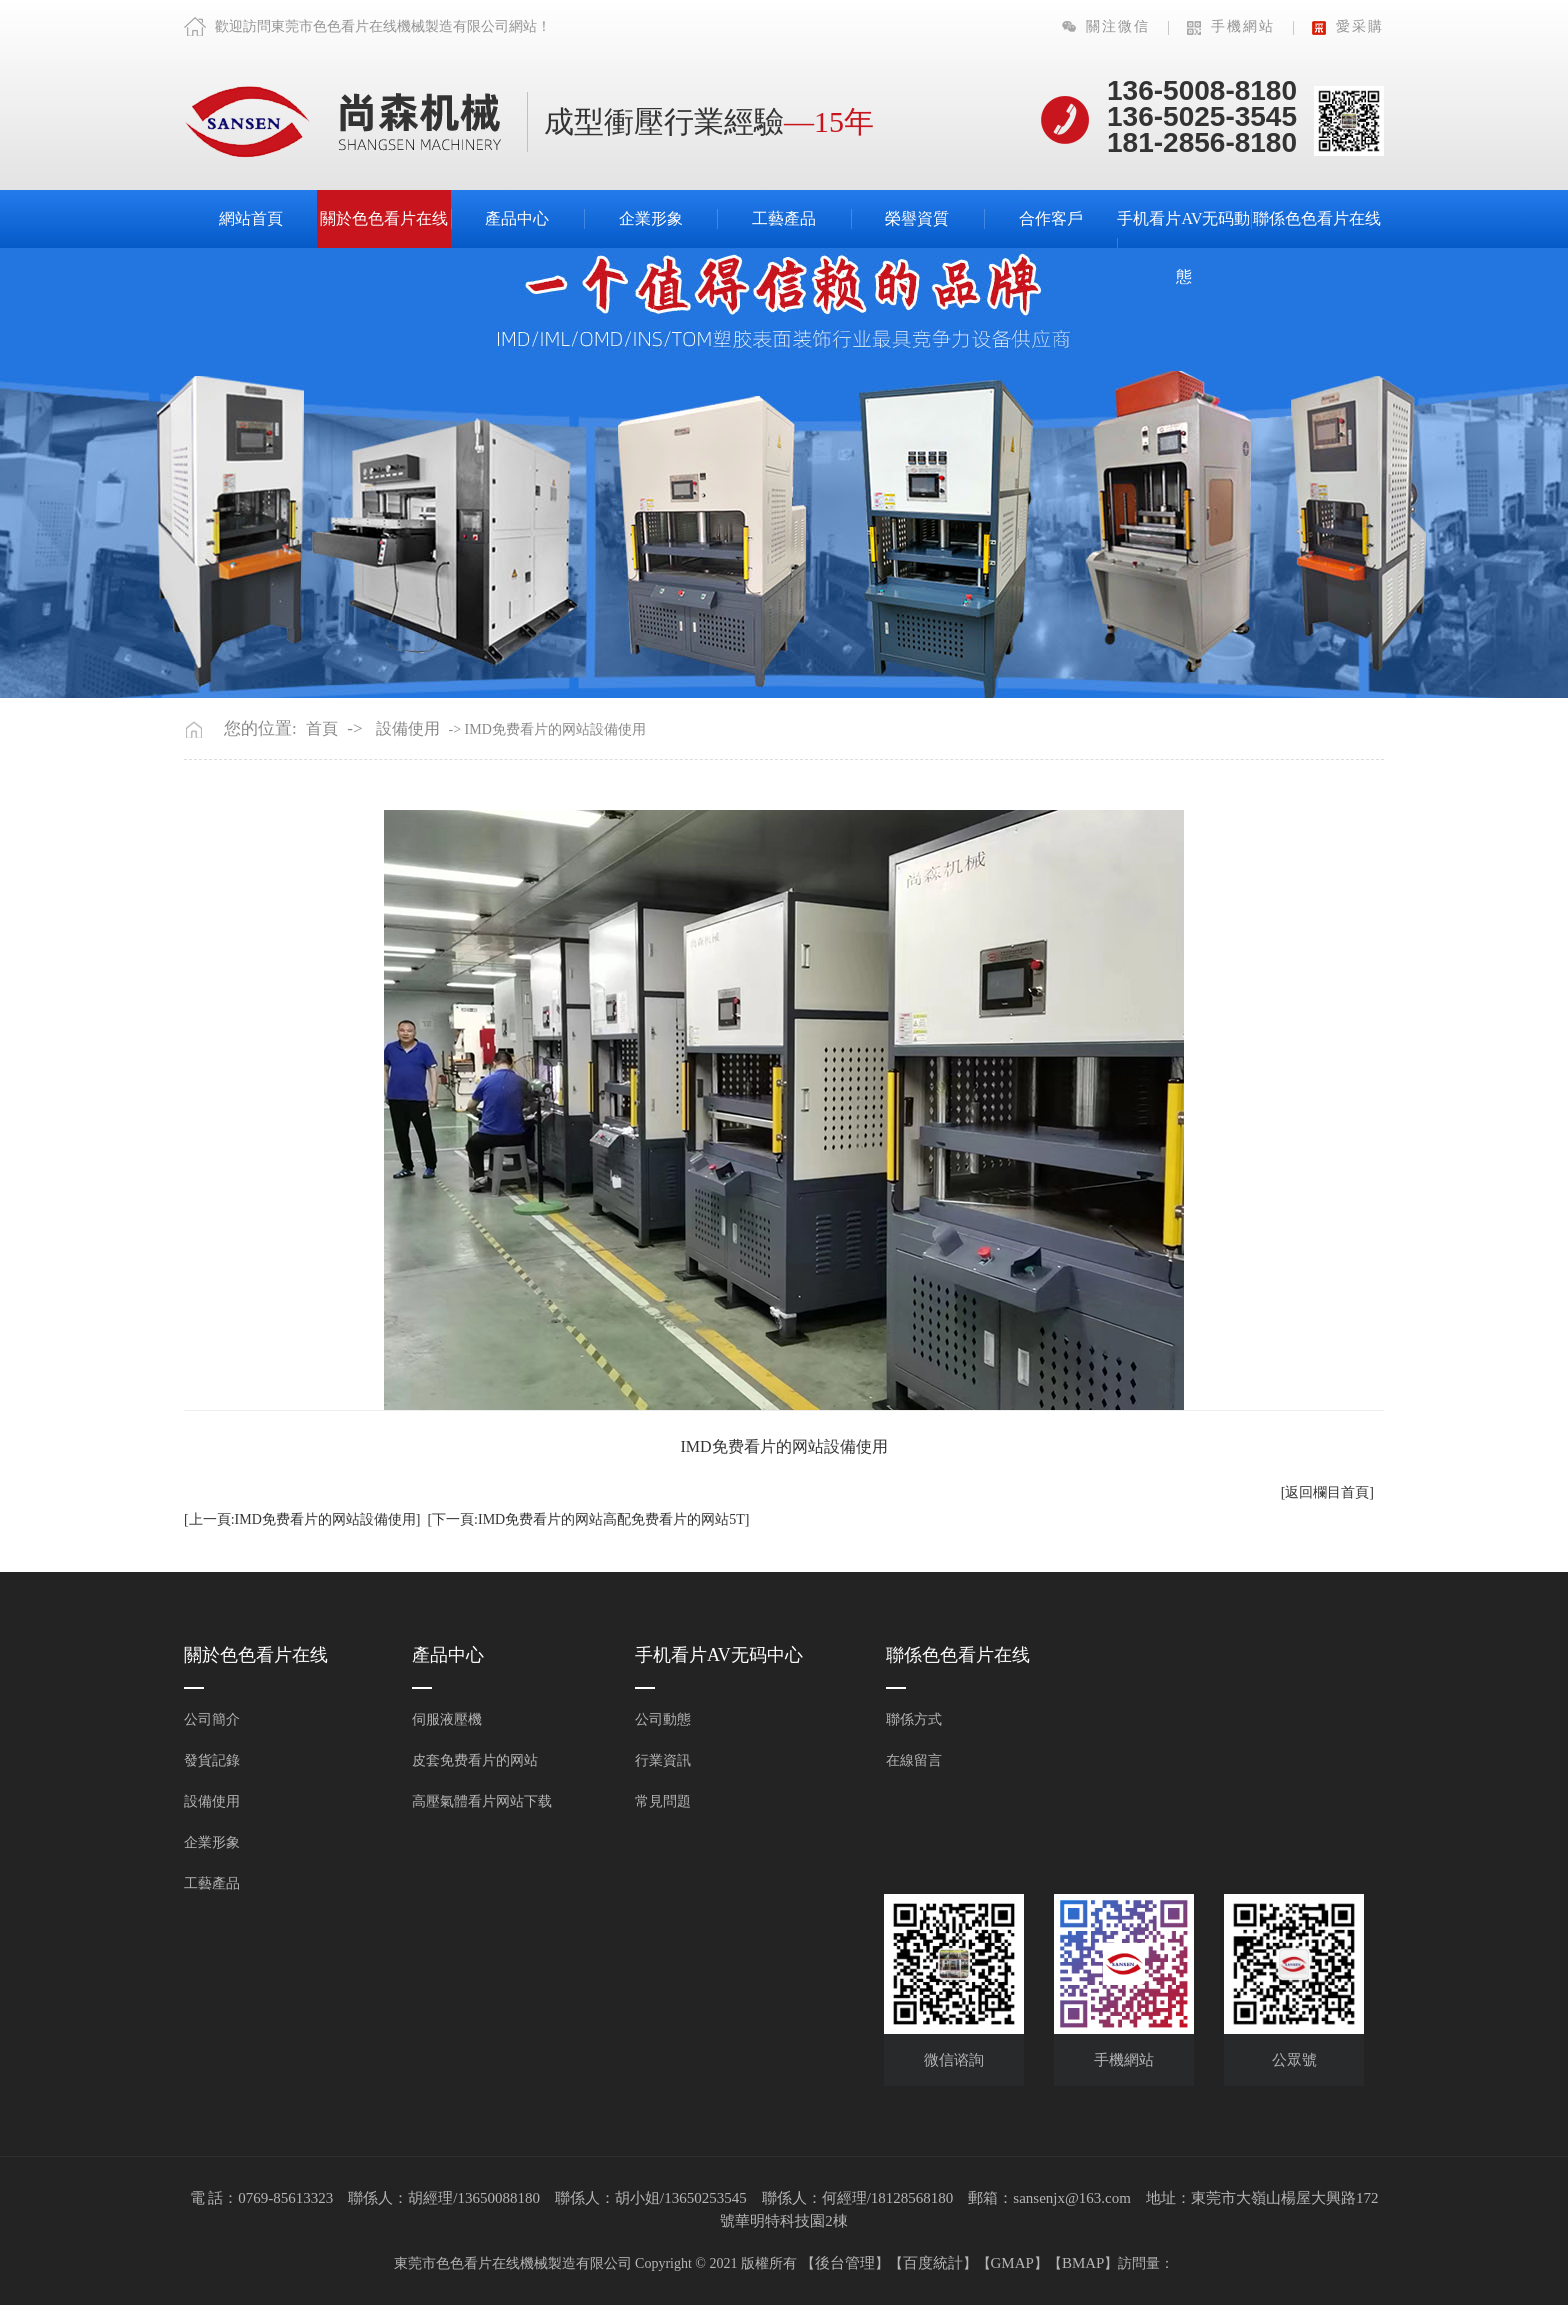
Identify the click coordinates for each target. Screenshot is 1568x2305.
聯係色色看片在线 (1317, 218)
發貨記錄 (212, 1760)
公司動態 (663, 1719)
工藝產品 (784, 218)
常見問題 (663, 1801)
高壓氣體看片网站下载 (482, 1801)
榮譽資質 (917, 218)
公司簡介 (212, 1719)
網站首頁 (251, 218)
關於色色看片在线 (384, 218)
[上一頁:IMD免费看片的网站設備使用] (302, 1519)
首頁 (322, 728)
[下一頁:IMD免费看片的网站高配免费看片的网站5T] (588, 1519)
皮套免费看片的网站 (475, 1760)
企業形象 (651, 218)
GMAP (1012, 2263)
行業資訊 (663, 1760)
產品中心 (517, 218)
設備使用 (408, 728)
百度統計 (933, 2263)
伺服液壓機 (447, 1719)
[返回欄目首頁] (1327, 1492)
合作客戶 (1051, 218)
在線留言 (914, 1760)
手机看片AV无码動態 (1183, 247)
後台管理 (845, 2263)
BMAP (1083, 2263)
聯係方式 (914, 1719)
